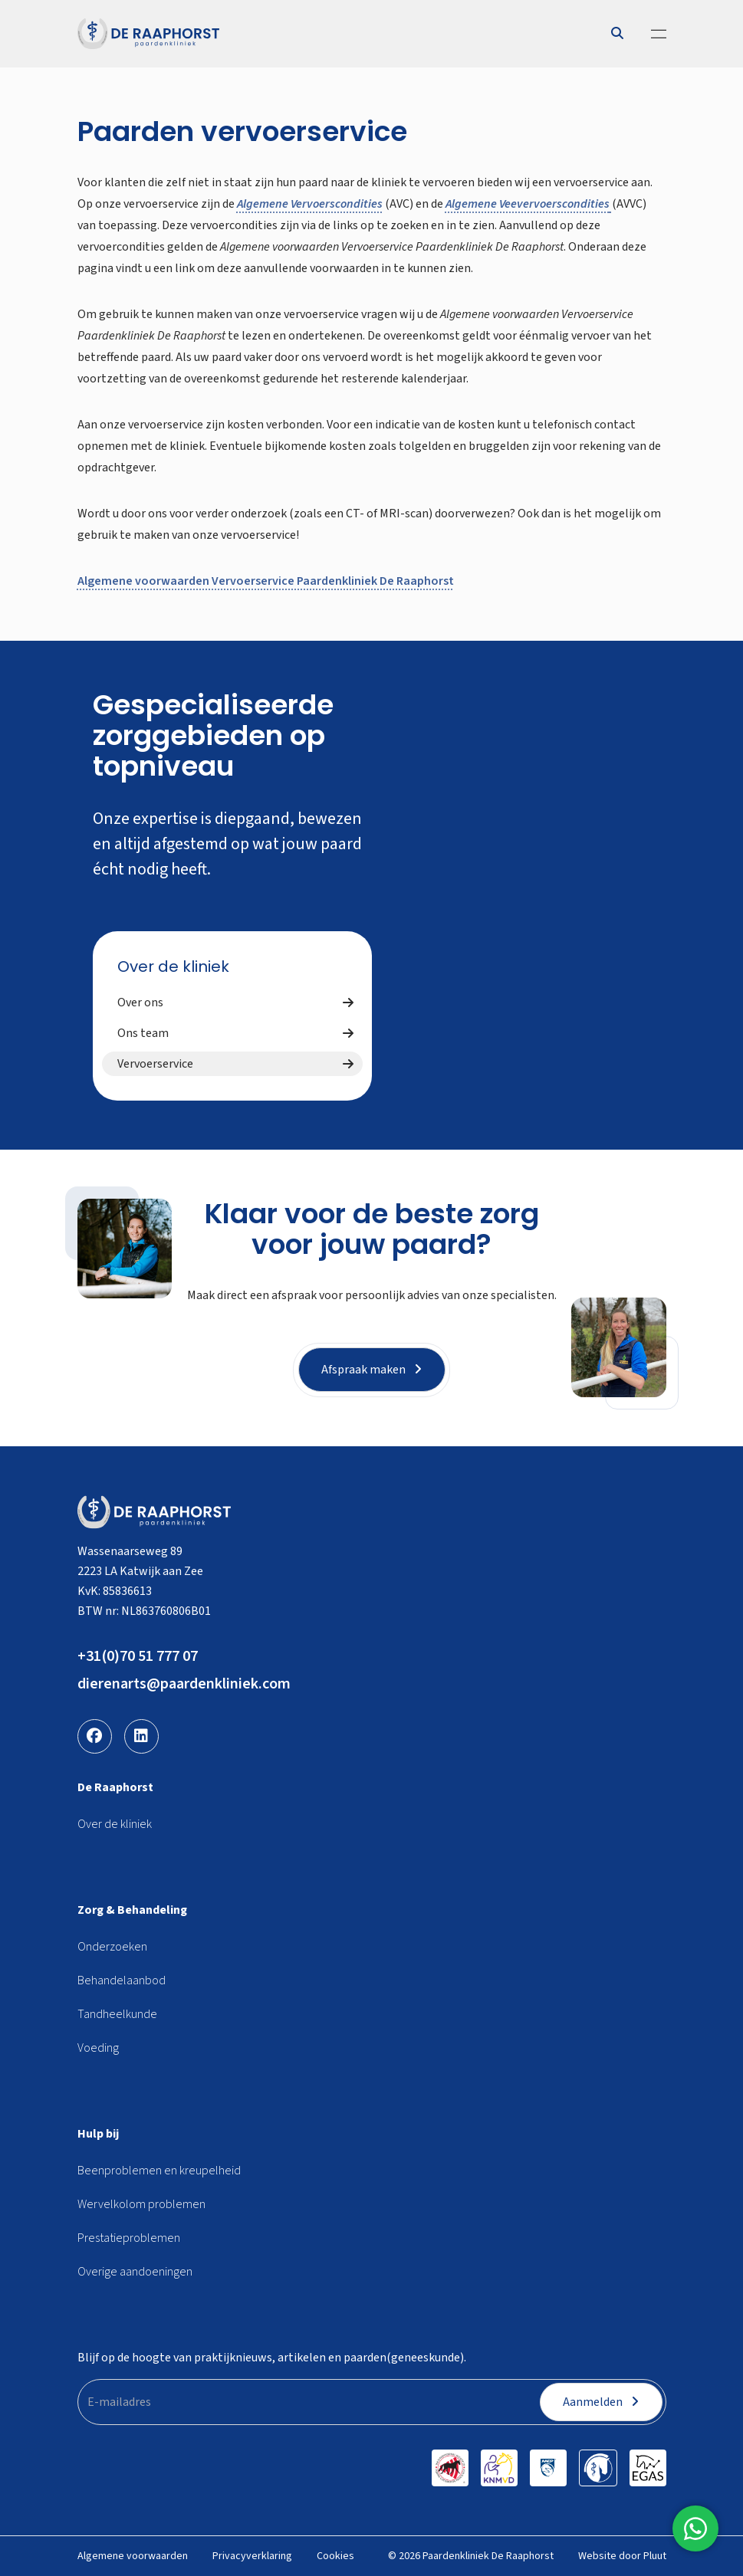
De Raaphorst (115, 1787)
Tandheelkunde (117, 2014)
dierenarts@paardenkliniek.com (184, 1684)
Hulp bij (98, 2133)
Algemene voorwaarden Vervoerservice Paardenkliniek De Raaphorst (265, 581)
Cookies (335, 2556)
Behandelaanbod (121, 1980)
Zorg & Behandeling (132, 1910)
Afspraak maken (371, 1369)
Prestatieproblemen (128, 2238)
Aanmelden (601, 2402)
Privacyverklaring (252, 2556)
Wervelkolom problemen (141, 2204)
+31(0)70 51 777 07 (137, 1656)
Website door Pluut (622, 2556)
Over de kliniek (173, 966)
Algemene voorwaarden (132, 2556)
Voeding (98, 2047)
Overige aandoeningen (134, 2271)
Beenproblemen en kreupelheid (159, 2170)
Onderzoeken (112, 1946)
